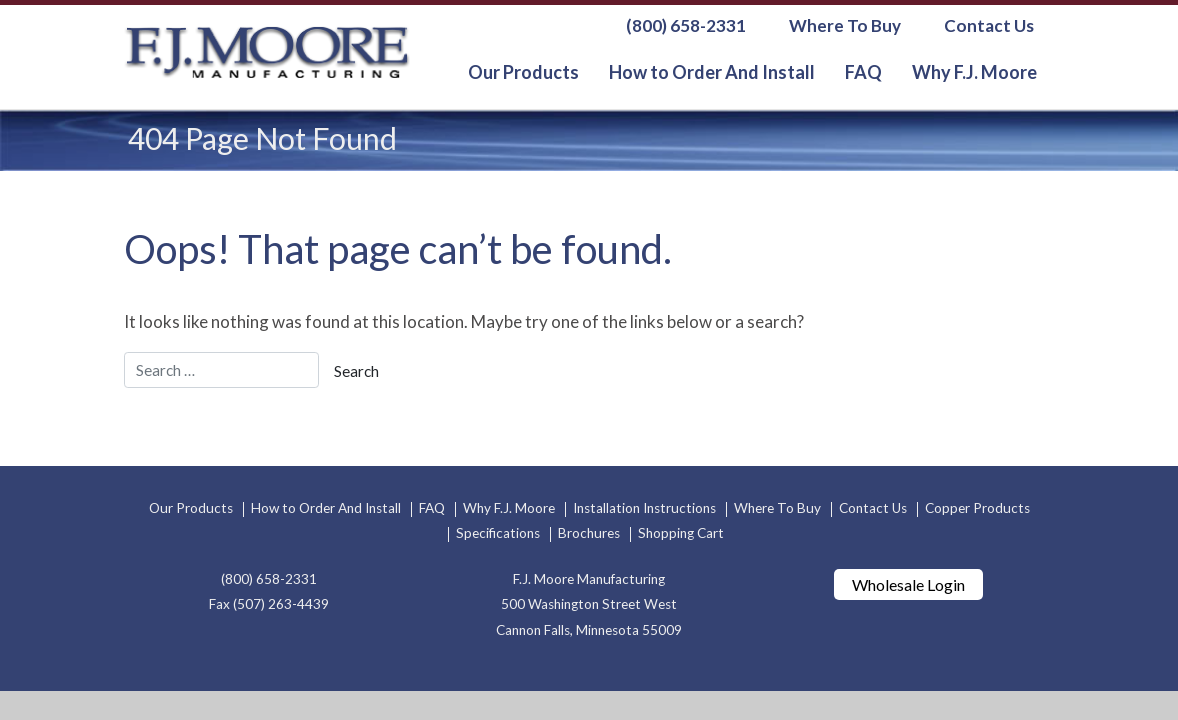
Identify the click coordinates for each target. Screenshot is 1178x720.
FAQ (863, 72)
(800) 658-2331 (686, 25)
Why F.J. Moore (974, 72)
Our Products (523, 72)
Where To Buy (845, 25)
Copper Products (977, 508)
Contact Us (989, 25)
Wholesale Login (908, 584)
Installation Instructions (644, 508)
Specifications (498, 533)
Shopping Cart (681, 533)
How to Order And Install (712, 72)
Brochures (589, 533)
